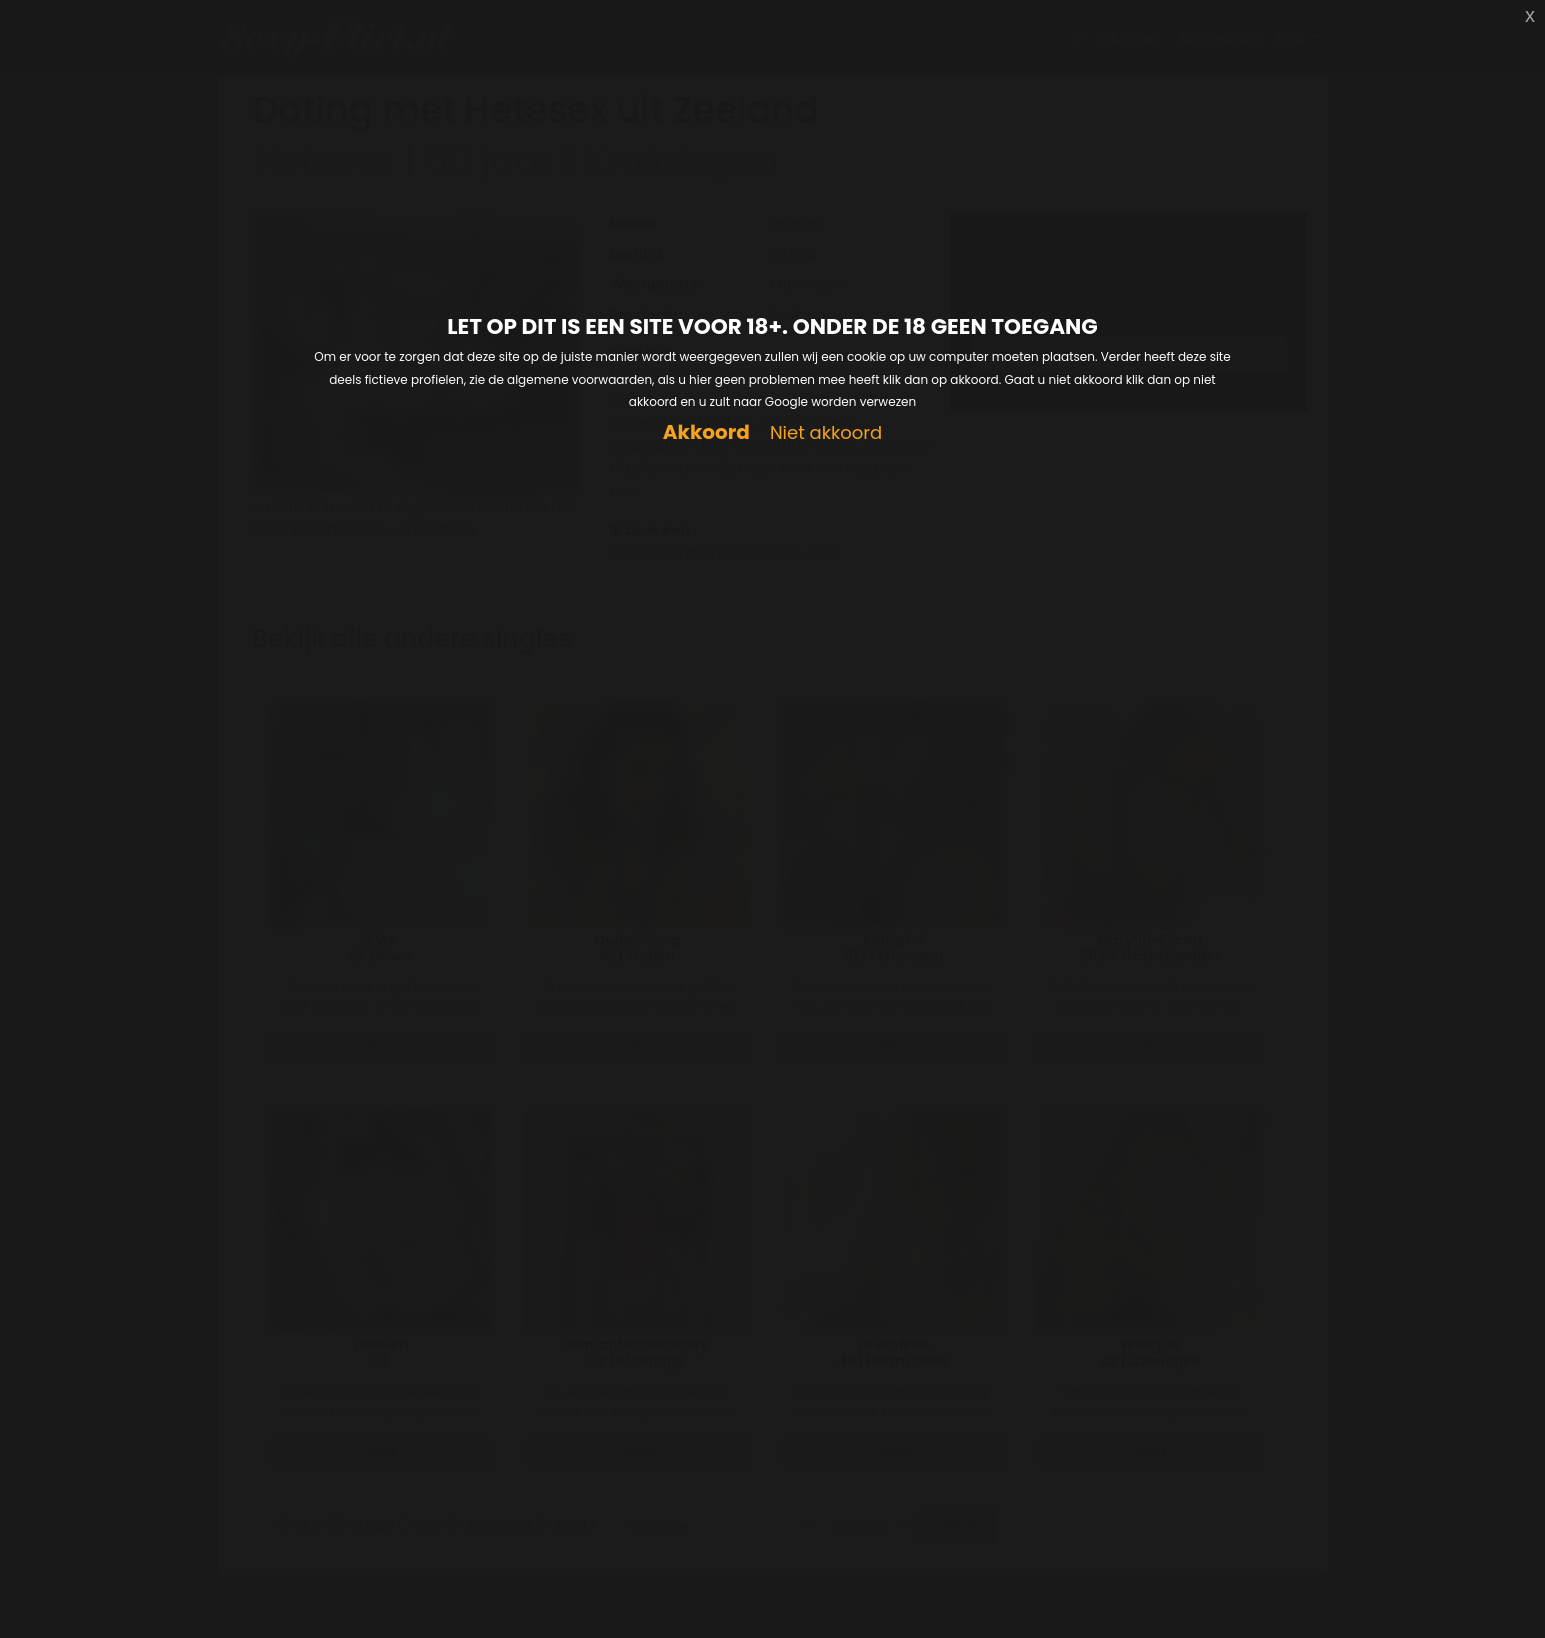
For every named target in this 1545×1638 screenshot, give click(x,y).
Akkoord (706, 432)
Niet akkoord (826, 433)
